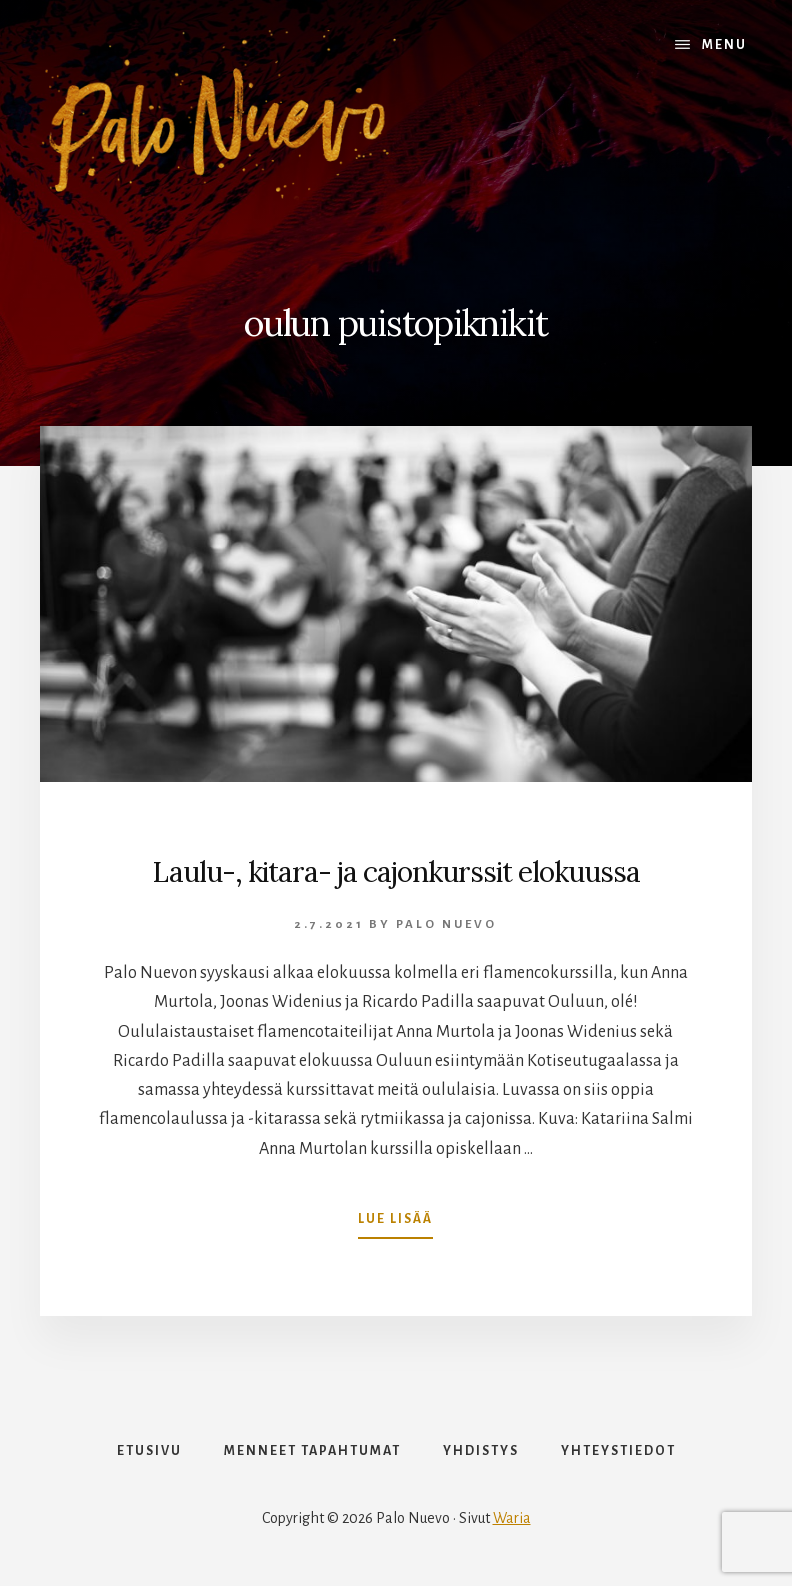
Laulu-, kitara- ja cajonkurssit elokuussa (396, 872)
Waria (512, 1518)
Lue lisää (395, 1223)
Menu (724, 45)
